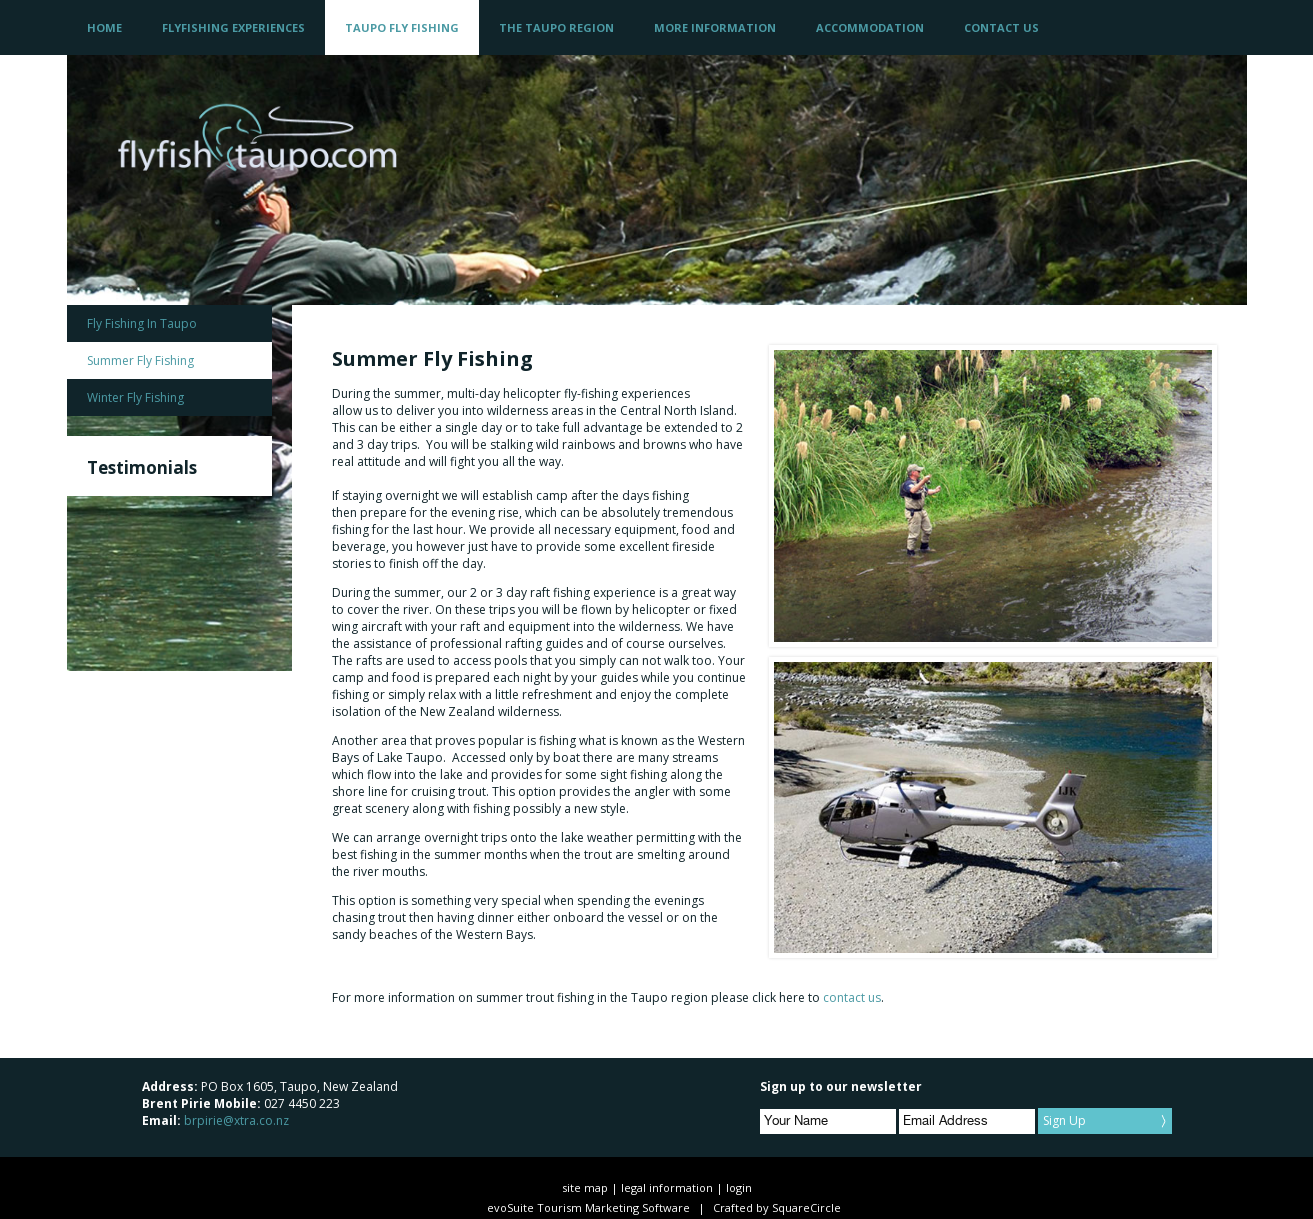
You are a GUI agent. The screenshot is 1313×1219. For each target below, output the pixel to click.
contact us (852, 997)
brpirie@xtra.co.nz (236, 1120)
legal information (667, 1187)
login (739, 1187)
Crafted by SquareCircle (777, 1207)
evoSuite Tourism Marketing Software (588, 1207)
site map (585, 1187)
